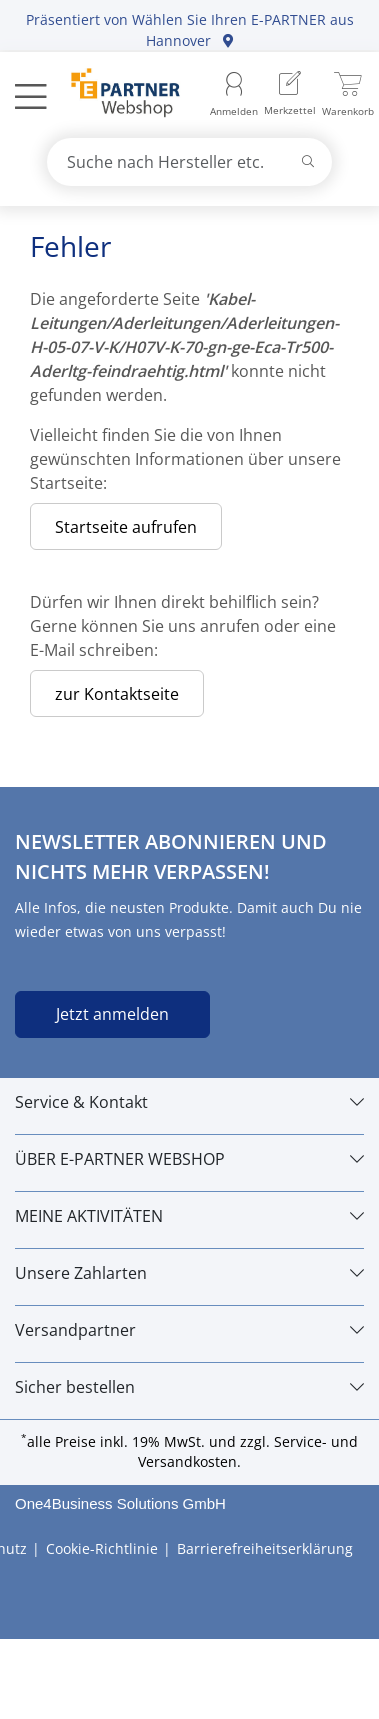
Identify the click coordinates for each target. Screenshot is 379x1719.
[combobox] (190, 162)
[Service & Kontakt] (189, 1102)
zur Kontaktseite (117, 694)
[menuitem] (290, 95)
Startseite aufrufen (126, 527)
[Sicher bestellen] (189, 1387)
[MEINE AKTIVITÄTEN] (189, 1216)
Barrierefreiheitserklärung (265, 1548)
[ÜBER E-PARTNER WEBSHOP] (189, 1159)
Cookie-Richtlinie (102, 1548)
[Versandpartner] (189, 1330)
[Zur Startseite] (114, 95)
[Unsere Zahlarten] (189, 1273)
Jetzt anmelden (112, 1014)
